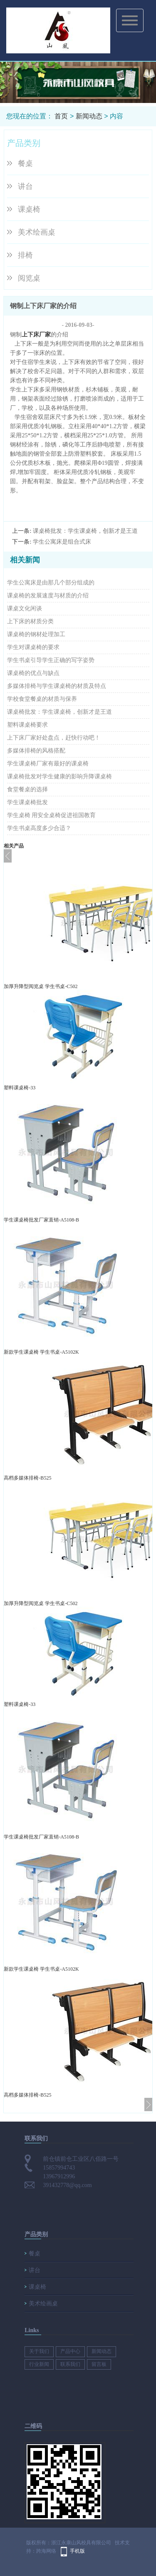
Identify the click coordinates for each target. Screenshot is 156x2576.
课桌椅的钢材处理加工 (36, 634)
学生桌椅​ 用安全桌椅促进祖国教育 (51, 815)
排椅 (25, 255)
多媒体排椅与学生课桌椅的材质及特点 (56, 686)
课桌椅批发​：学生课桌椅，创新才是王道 (85, 531)
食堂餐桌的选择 (27, 789)
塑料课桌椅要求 (27, 725)
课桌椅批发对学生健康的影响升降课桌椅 (59, 776)
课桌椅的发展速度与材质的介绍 (48, 595)
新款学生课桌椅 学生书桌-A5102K (41, 1352)
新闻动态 (89, 116)
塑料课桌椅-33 (19, 1088)
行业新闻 (39, 2364)
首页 (61, 116)
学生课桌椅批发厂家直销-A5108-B (41, 1220)
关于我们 (39, 2351)
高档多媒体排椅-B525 (27, 1478)
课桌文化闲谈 (24, 608)
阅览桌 (29, 278)
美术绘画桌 (36, 232)
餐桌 (25, 163)
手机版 (77, 2551)
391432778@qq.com (67, 2185)
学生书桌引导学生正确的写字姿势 (50, 660)
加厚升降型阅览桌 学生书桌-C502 (40, 986)
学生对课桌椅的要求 (33, 647)
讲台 (25, 186)
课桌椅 (29, 209)
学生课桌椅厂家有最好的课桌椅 (48, 763)
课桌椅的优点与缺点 (33, 673)
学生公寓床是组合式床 (62, 542)
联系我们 (70, 2364)
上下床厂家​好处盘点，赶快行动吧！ (53, 738)
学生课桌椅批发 (27, 802)
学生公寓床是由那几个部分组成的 (50, 582)
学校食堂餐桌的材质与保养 (42, 699)
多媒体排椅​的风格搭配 (36, 750)
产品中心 (70, 2351)
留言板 (99, 2364)
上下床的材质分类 (30, 621)
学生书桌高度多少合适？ (39, 828)
